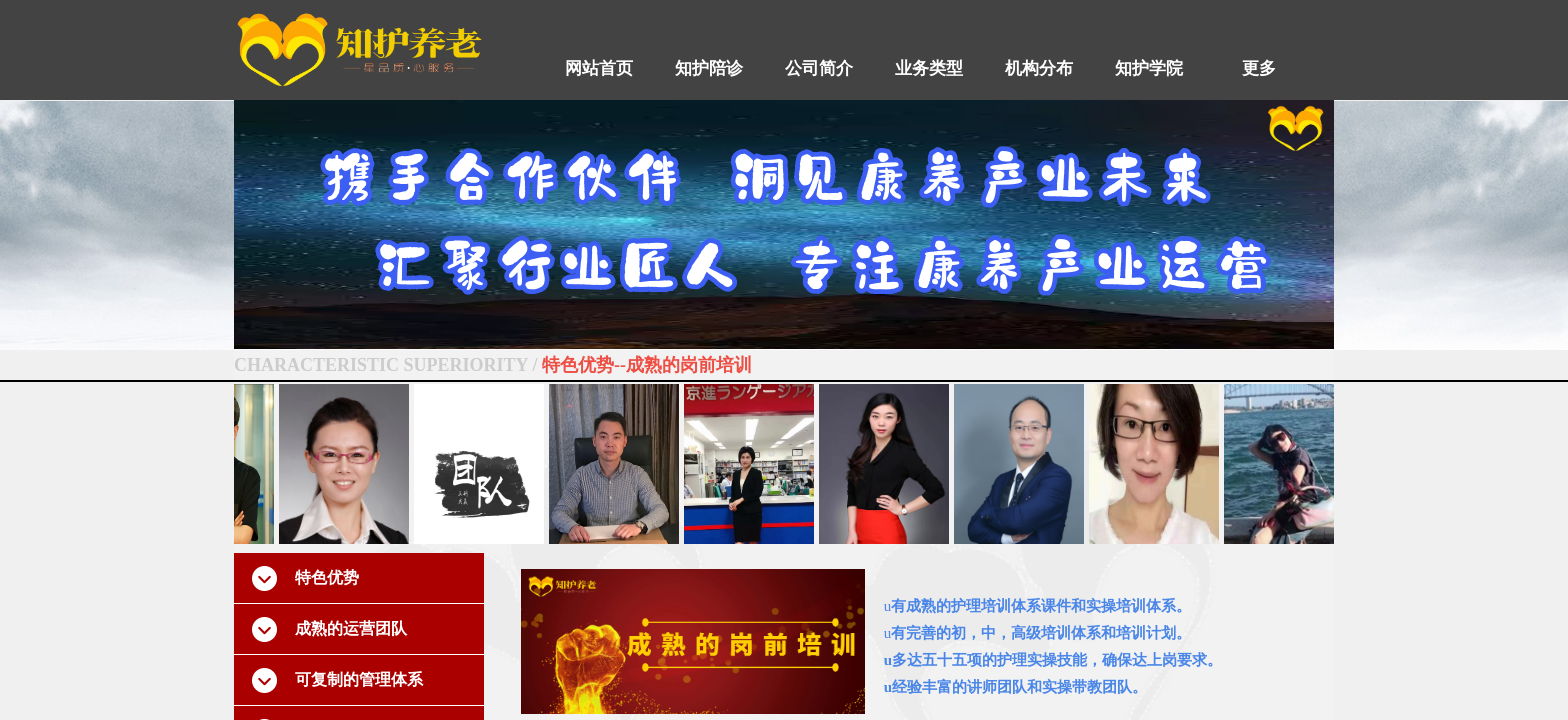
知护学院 (1149, 68)
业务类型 (929, 68)
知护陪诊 (709, 68)
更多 (1259, 68)
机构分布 (1039, 68)
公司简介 (819, 68)
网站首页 (599, 68)
